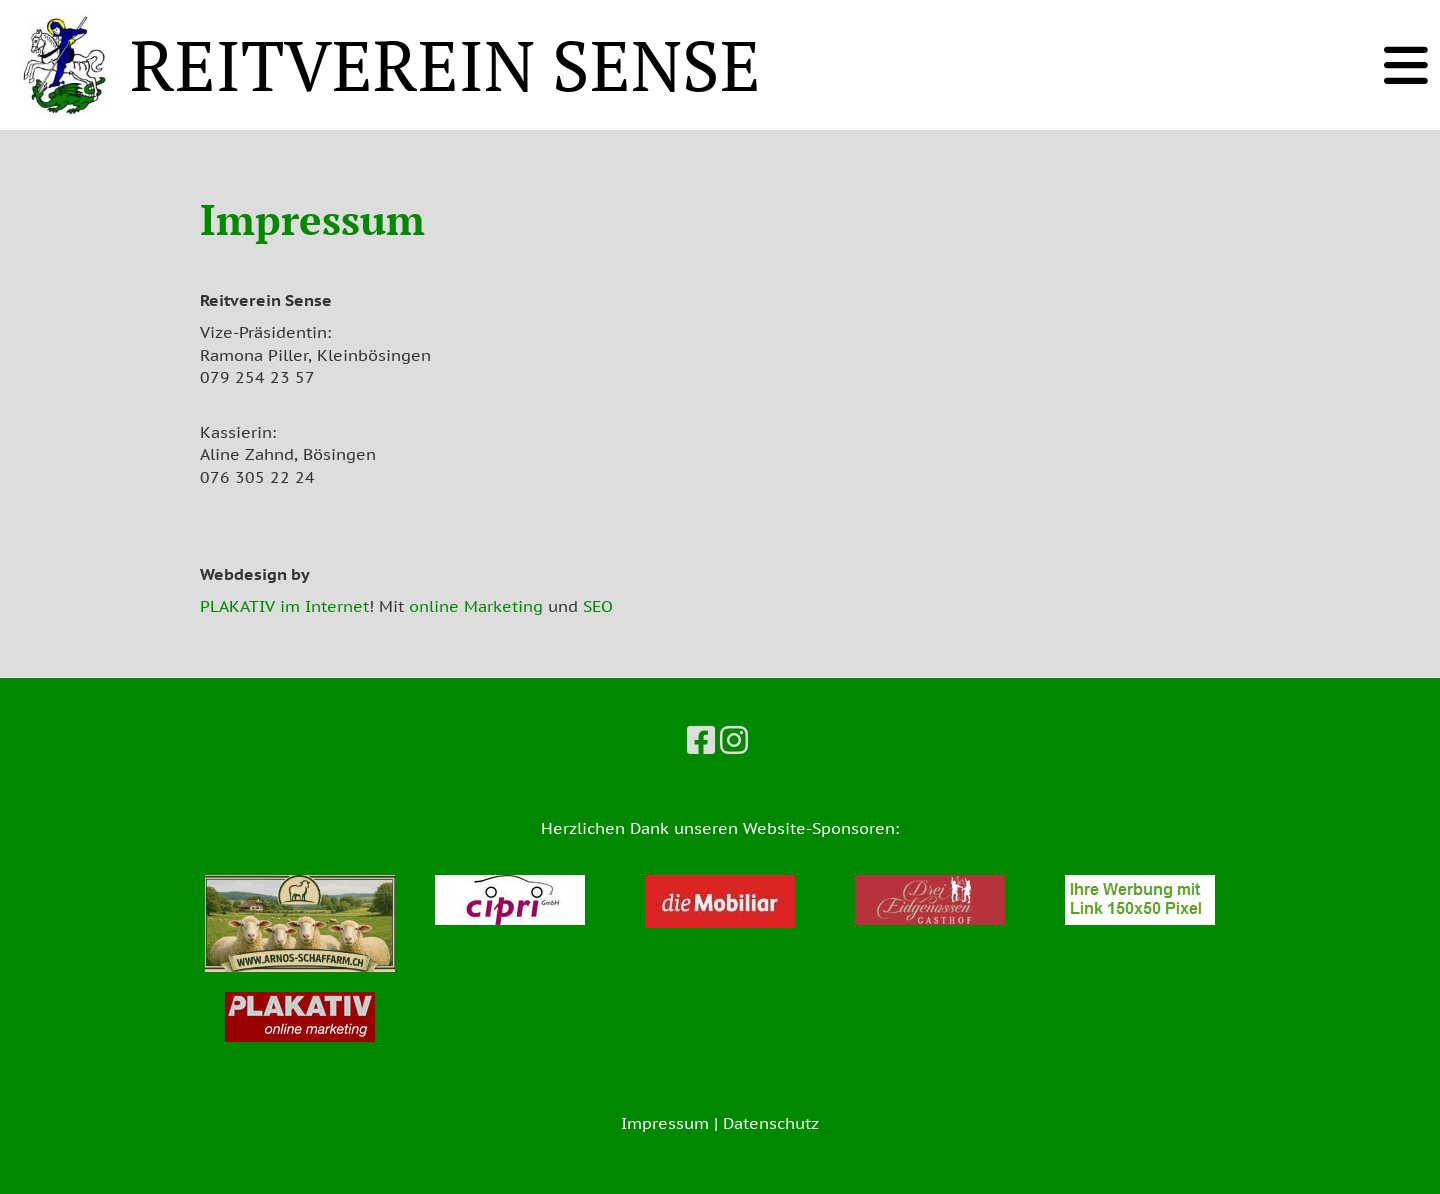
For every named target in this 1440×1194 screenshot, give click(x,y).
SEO (598, 606)
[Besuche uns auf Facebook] (701, 740)
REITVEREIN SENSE (445, 64)
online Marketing (476, 606)
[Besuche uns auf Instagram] (734, 740)
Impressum (665, 1123)
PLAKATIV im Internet (284, 606)
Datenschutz (771, 1123)
